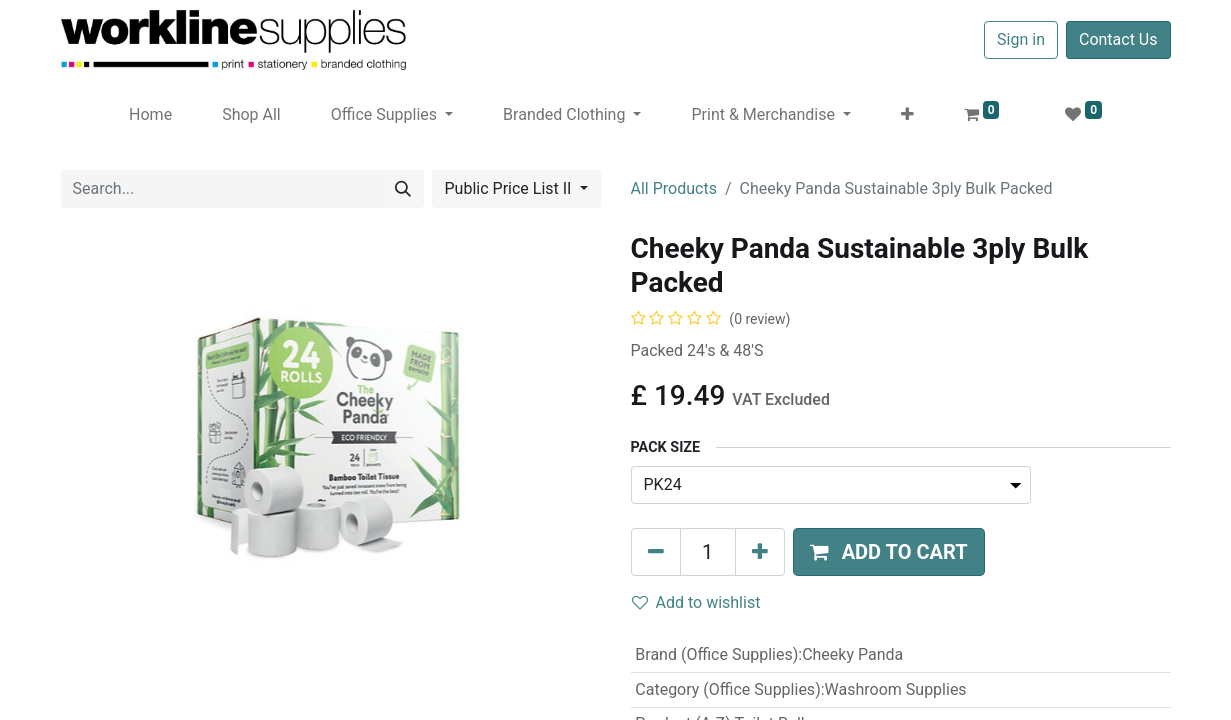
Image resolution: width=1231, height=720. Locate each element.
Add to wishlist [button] (696, 602)
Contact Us (1118, 39)
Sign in (1021, 39)
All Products (674, 188)
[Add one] (760, 552)
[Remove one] (656, 552)
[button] (907, 115)
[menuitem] (150, 115)
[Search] (403, 189)
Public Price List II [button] (510, 188)
